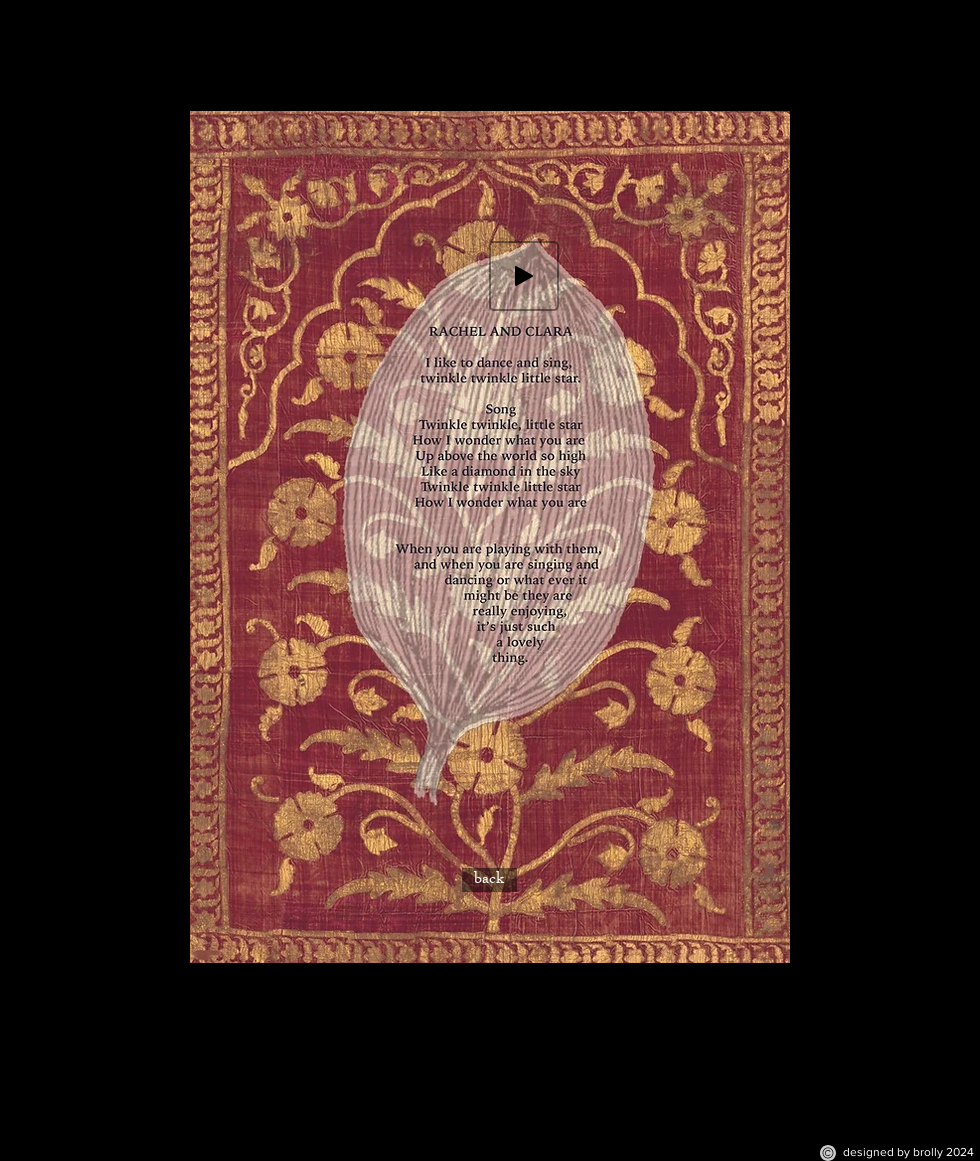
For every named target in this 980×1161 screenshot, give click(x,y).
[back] (489, 880)
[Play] (524, 276)
